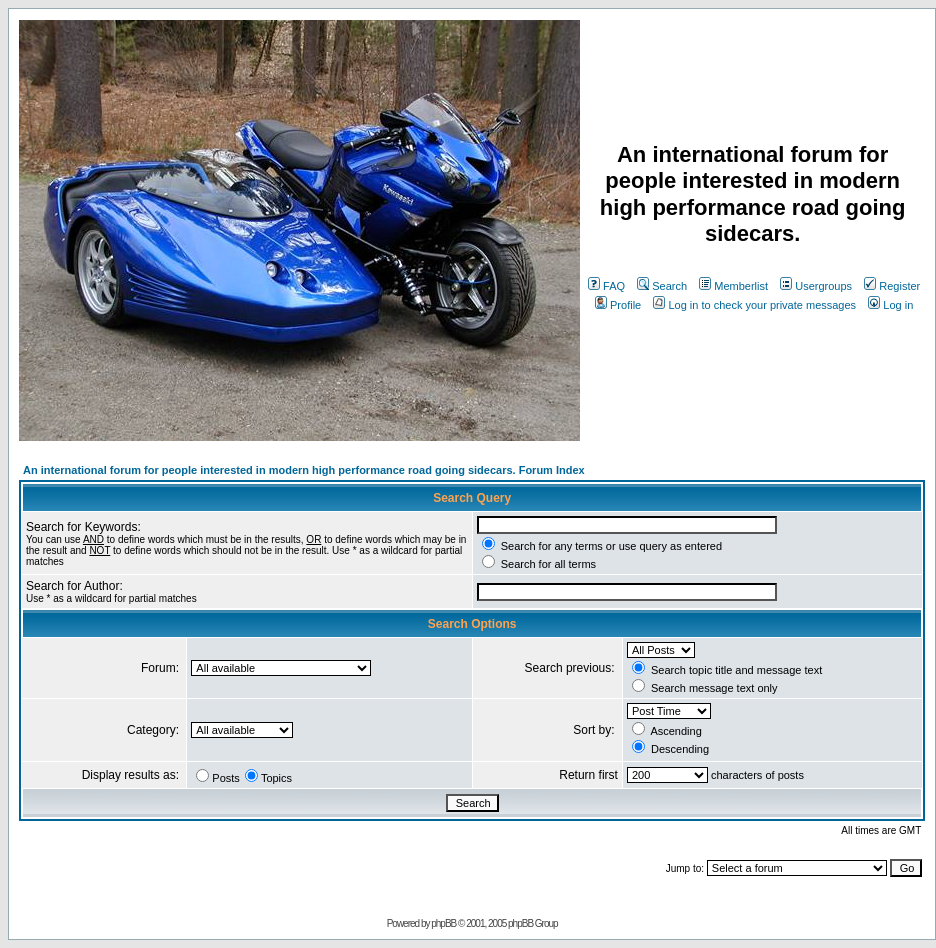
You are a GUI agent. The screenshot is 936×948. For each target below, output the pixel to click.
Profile (618, 305)
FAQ (606, 286)
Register (892, 286)
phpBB (443, 923)
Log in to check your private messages (754, 305)
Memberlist (733, 286)
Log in (890, 305)
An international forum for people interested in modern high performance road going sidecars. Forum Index (304, 470)
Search (662, 286)
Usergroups (816, 286)
